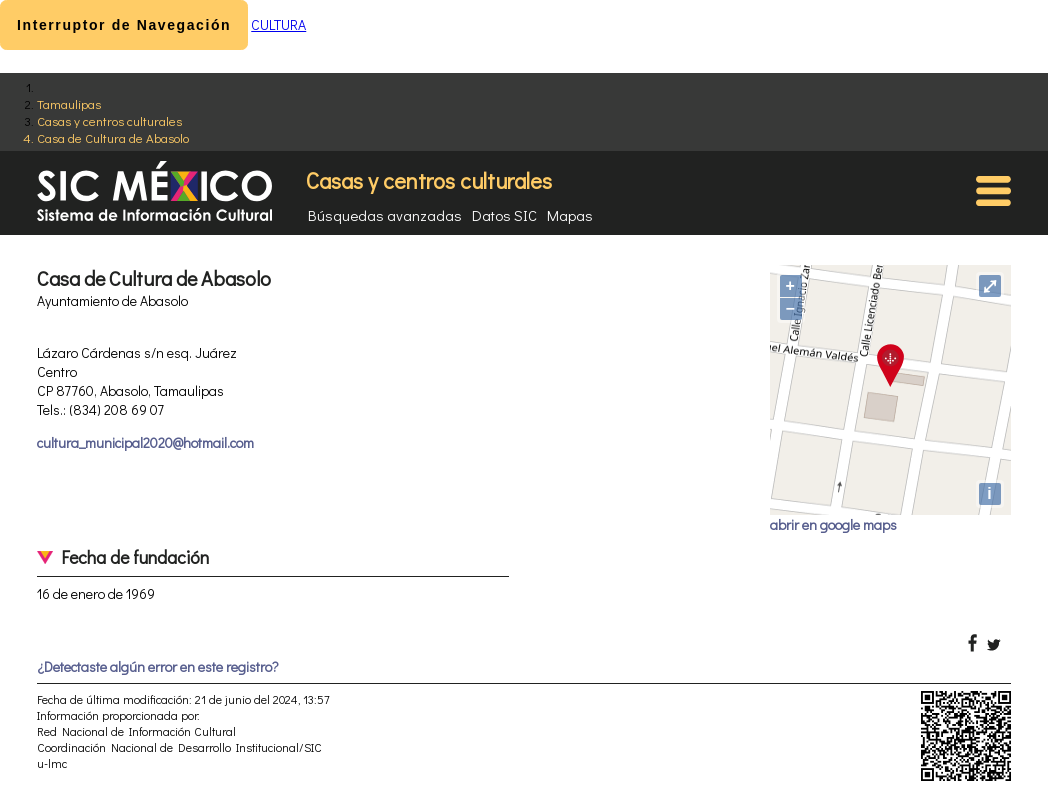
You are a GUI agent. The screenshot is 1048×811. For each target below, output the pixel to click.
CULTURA (278, 24)
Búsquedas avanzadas (385, 215)
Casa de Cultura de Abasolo (113, 137)
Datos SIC (504, 215)
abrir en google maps (833, 524)
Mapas (570, 215)
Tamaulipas (69, 103)
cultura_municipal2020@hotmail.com (145, 442)
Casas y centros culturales (109, 120)
